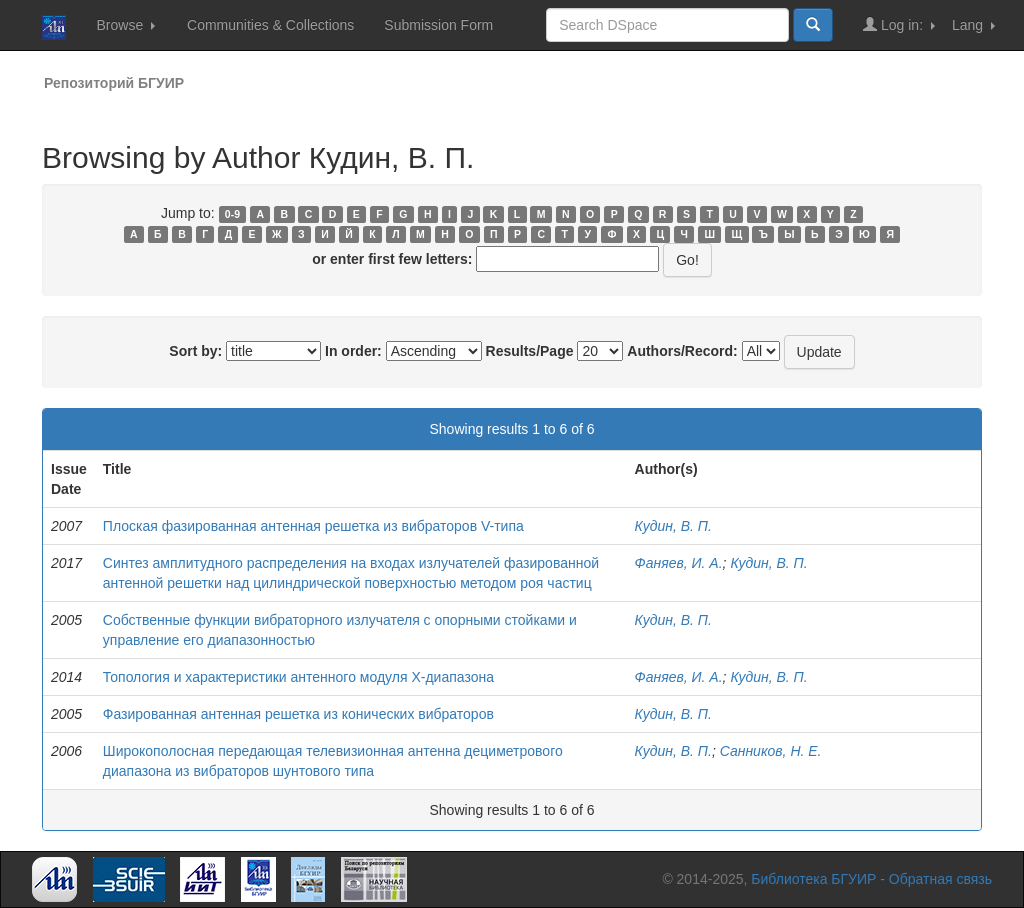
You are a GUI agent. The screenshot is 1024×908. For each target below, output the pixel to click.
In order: (353, 351)
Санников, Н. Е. (771, 751)
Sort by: (195, 351)
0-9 (232, 214)
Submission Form (438, 25)
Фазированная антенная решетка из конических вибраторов (298, 714)
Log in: (899, 24)
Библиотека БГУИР (813, 879)
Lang (973, 25)
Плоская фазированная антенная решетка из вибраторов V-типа (313, 526)
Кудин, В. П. (673, 526)
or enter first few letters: (392, 259)
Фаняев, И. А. (679, 563)
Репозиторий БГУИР (114, 83)
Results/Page (530, 351)
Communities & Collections (270, 25)
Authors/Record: (682, 351)
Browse (125, 25)
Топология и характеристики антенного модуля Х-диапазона (298, 677)
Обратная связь (940, 879)
